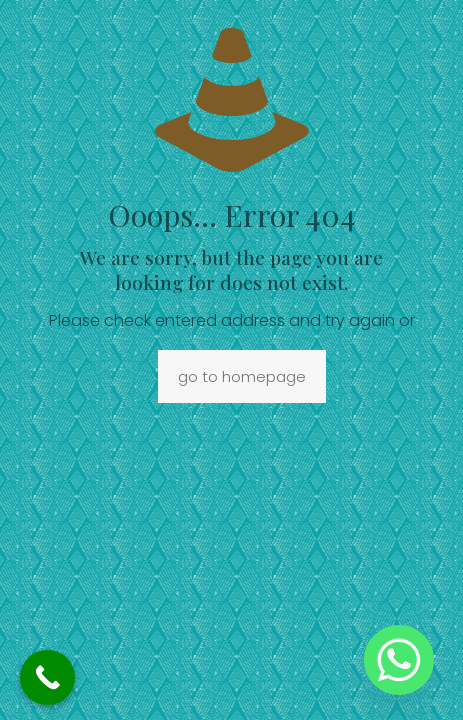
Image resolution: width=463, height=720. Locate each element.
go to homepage (242, 376)
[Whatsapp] (399, 660)
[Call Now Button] (47, 677)
